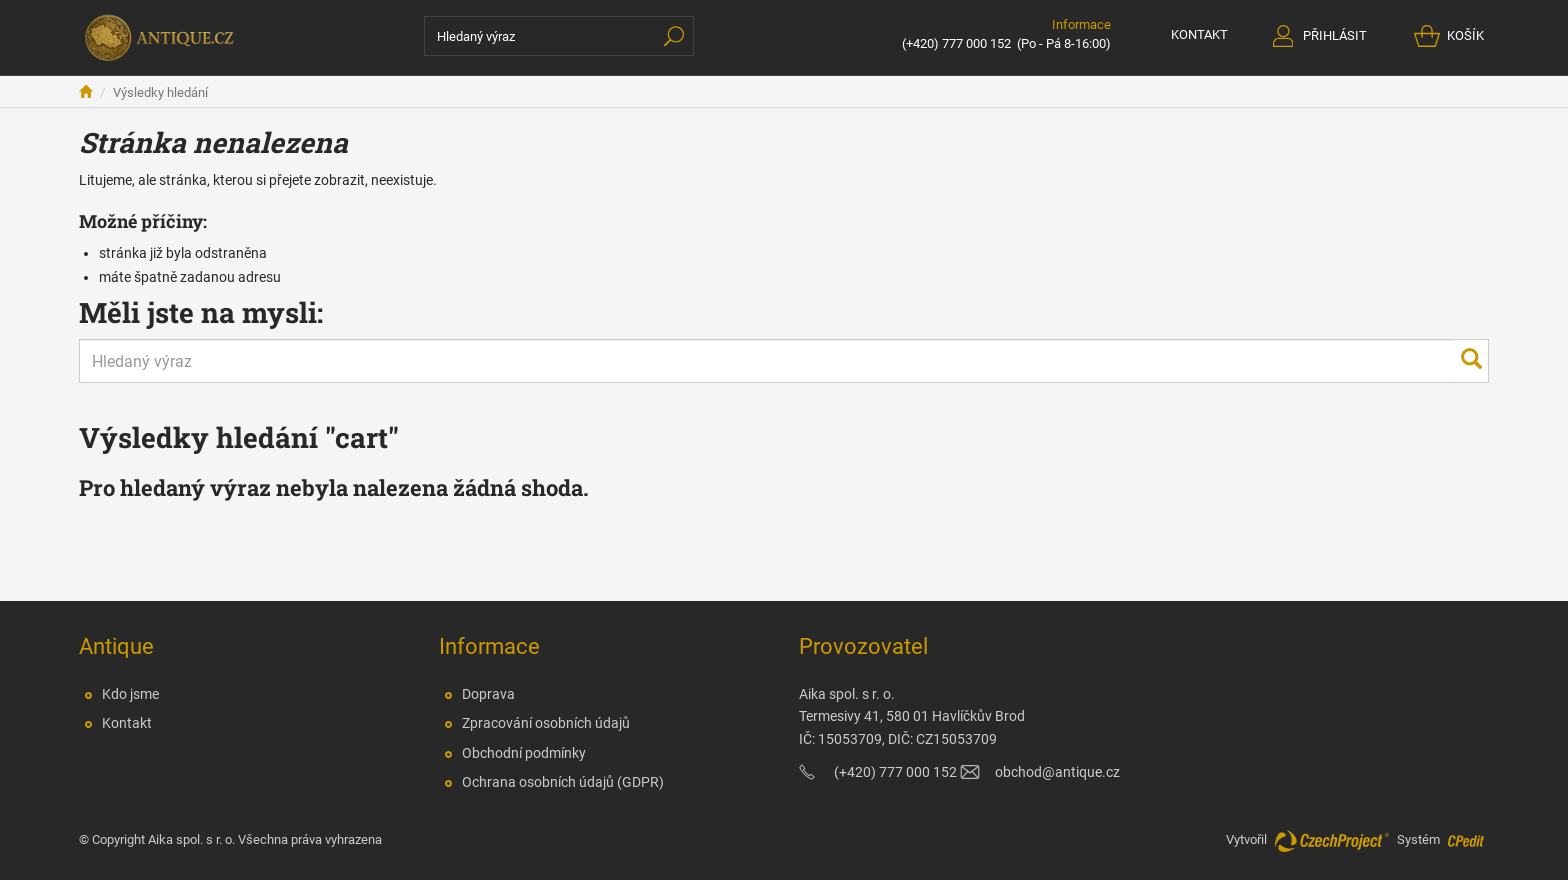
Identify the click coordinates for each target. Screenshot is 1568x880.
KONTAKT (1199, 34)
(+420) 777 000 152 (956, 43)
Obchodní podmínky (524, 753)
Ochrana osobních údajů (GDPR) (563, 782)
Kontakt (127, 723)
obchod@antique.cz (1057, 772)
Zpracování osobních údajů (546, 723)
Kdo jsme (130, 694)
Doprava (488, 694)
